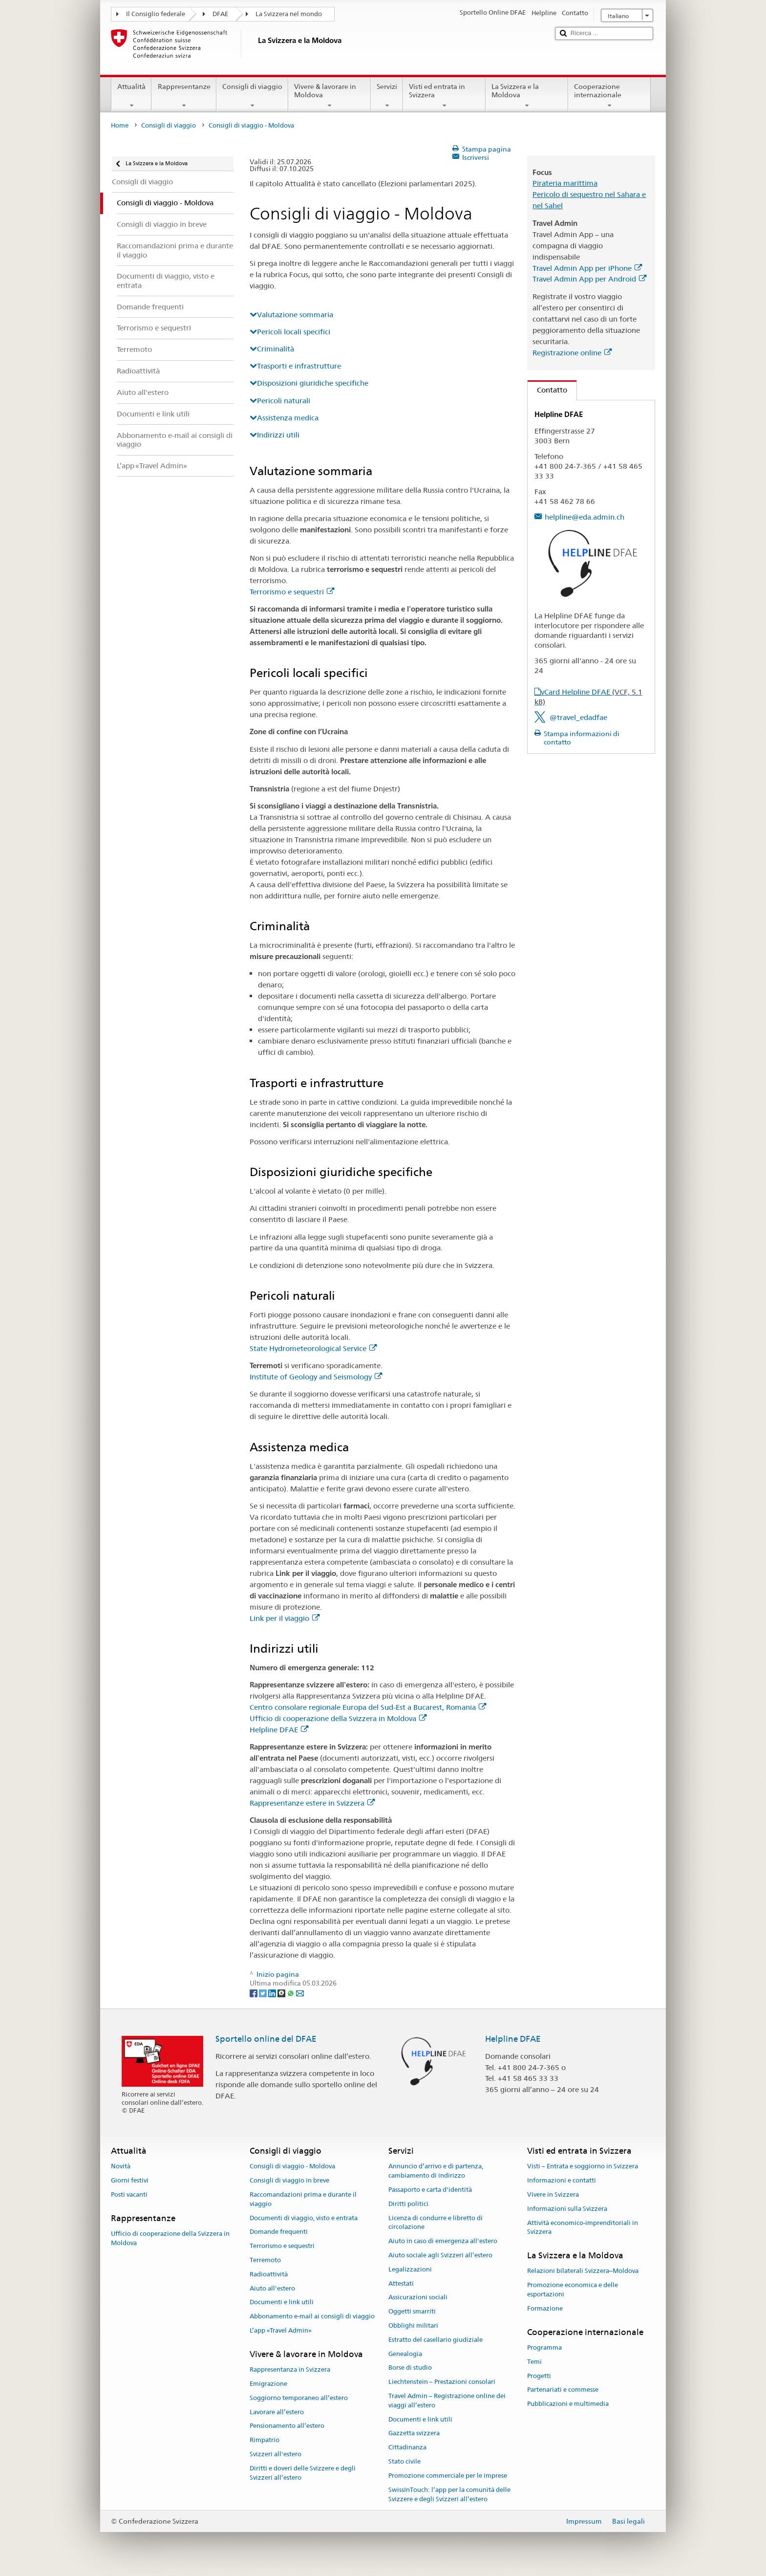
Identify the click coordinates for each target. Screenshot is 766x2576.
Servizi (387, 96)
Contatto (547, 389)
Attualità (131, 96)
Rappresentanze (183, 96)
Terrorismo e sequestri (292, 591)
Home (119, 125)
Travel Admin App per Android (589, 279)
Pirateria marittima (564, 183)
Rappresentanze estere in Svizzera (312, 1803)
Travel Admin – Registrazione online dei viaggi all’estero (447, 2400)
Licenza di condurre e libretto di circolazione (435, 2222)
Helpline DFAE (279, 1729)
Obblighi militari (413, 2325)
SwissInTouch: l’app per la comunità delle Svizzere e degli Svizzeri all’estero (449, 2494)
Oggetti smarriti (412, 2311)
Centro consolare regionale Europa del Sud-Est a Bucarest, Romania (368, 1707)
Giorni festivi (130, 2180)
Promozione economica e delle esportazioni (572, 2289)
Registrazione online (572, 352)
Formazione (545, 2308)
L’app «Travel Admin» (281, 2330)
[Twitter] (263, 1992)
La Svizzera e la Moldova (527, 96)
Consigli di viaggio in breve (289, 2180)
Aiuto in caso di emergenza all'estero (442, 2241)
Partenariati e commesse (562, 2390)
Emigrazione (268, 2383)
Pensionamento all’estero (287, 2426)
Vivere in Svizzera (553, 2194)
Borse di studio (410, 2368)
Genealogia (405, 2354)
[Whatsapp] (291, 1992)
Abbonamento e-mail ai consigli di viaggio (312, 2316)
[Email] (300, 1992)
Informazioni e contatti (561, 2180)
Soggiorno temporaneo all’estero (299, 2397)
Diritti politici (408, 2203)
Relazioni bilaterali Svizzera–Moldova (582, 2271)
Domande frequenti (279, 2232)
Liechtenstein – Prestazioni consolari (441, 2382)
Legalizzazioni (410, 2269)
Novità (120, 2166)
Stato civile (404, 2461)
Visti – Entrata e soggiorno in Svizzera (582, 2166)
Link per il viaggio (284, 1618)
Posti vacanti (129, 2194)
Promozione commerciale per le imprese (447, 2475)
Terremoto (265, 2260)
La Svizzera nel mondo (288, 14)
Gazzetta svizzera (414, 2433)
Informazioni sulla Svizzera (567, 2208)
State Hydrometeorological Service (313, 1348)
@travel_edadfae (578, 717)
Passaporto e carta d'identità (430, 2189)
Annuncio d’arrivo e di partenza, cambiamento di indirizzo (435, 2171)
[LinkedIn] (272, 1992)
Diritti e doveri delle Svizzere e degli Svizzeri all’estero (303, 2473)
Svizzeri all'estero (275, 2454)
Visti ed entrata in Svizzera (444, 96)
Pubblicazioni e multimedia (568, 2403)
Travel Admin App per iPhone (587, 268)
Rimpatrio (264, 2440)
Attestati (401, 2283)
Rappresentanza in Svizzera (290, 2369)
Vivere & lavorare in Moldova (329, 96)
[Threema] (282, 1992)
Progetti (539, 2376)
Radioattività (269, 2274)
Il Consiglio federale (155, 14)
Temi (534, 2361)
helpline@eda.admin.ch (584, 517)
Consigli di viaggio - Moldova (292, 2166)
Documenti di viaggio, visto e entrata (304, 2218)
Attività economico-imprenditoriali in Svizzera (582, 2227)
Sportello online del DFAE (266, 2039)
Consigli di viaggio (252, 96)
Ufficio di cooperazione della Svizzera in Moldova (338, 1718)
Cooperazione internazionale (609, 96)
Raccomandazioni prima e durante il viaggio (303, 2199)
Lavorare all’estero (277, 2412)
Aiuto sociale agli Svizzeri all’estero (440, 2255)
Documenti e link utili (282, 2302)
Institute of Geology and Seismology (316, 1376)
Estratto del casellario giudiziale (435, 2339)
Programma (544, 2347)
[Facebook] (254, 1992)
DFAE (220, 14)
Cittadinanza (407, 2447)
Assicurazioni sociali (417, 2297)
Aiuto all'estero (272, 2288)
